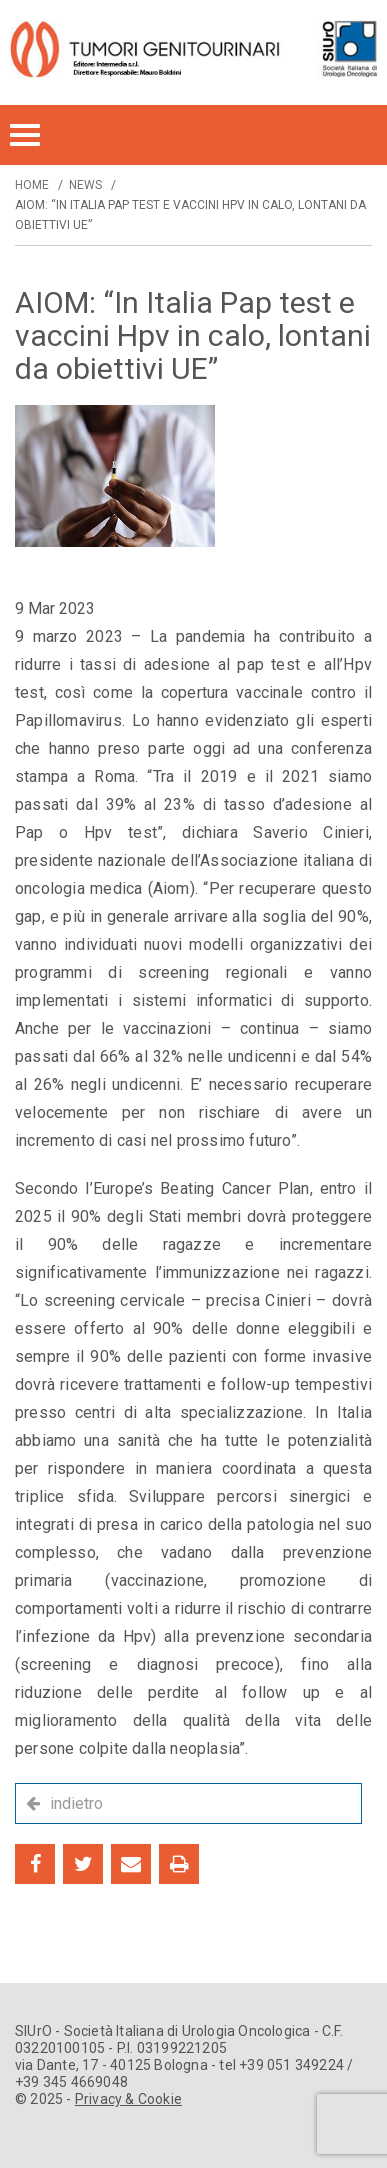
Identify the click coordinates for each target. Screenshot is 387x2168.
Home (32, 185)
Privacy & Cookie (128, 2099)
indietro (76, 1803)
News (85, 185)
